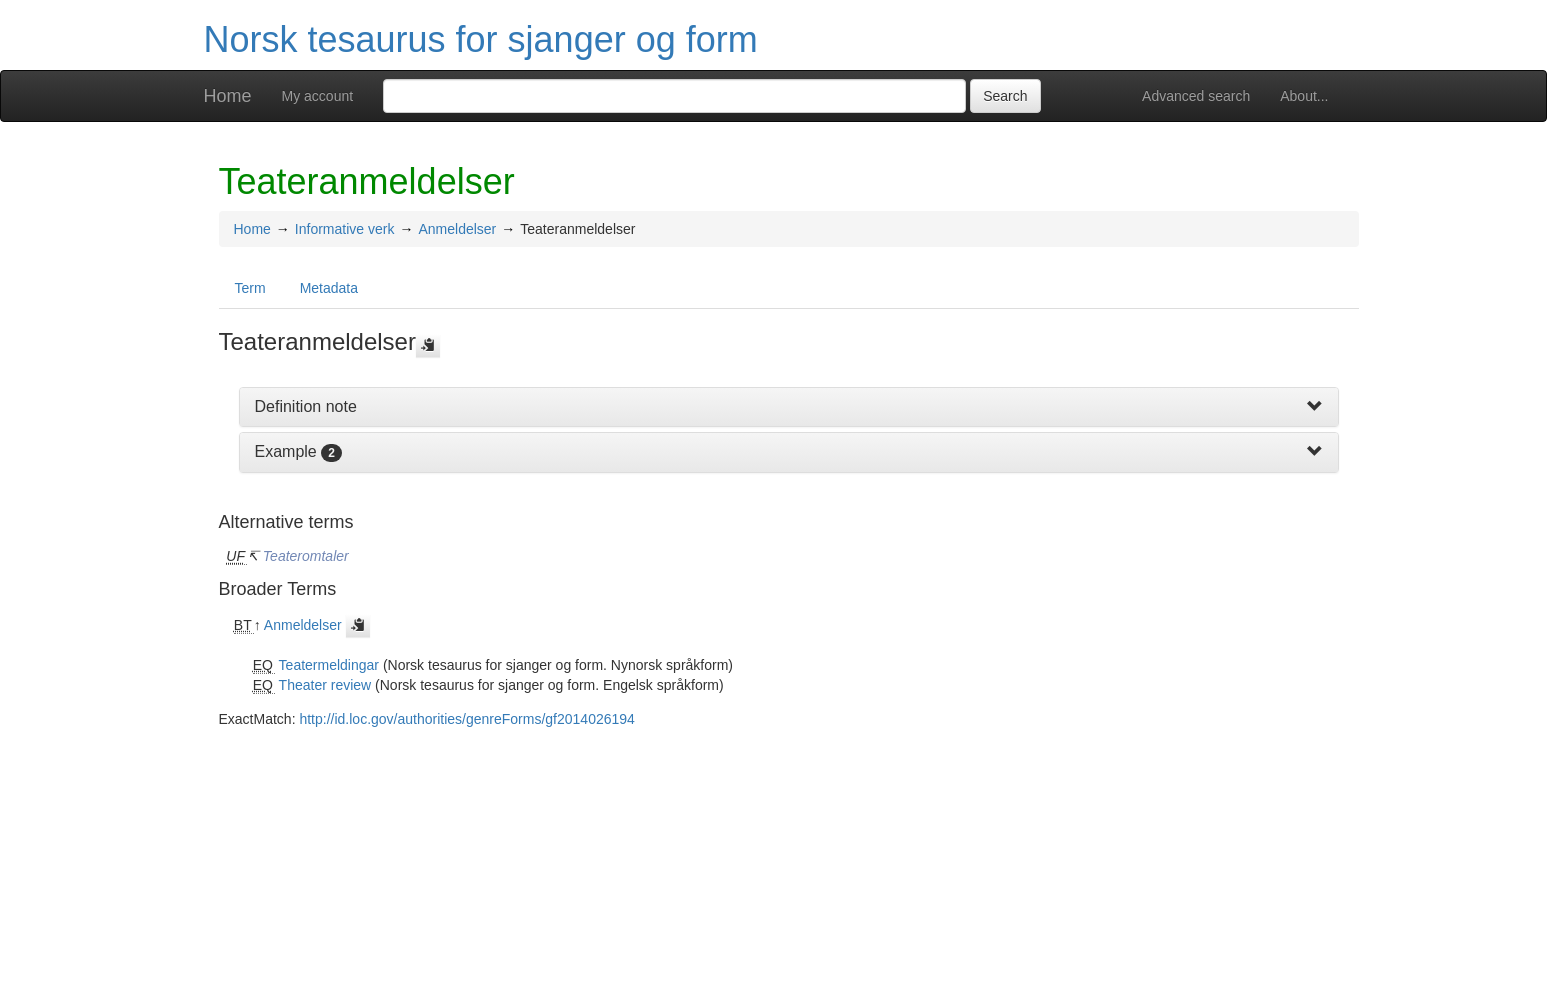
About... (1304, 96)
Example (286, 451)
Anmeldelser (457, 229)
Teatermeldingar (329, 665)
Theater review (325, 685)
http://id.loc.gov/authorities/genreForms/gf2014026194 (466, 719)
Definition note (306, 406)
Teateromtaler (306, 556)
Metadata (329, 288)
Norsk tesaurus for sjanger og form (481, 39)
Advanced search (1196, 96)
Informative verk (345, 229)
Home (228, 96)
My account (318, 96)
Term (250, 288)
